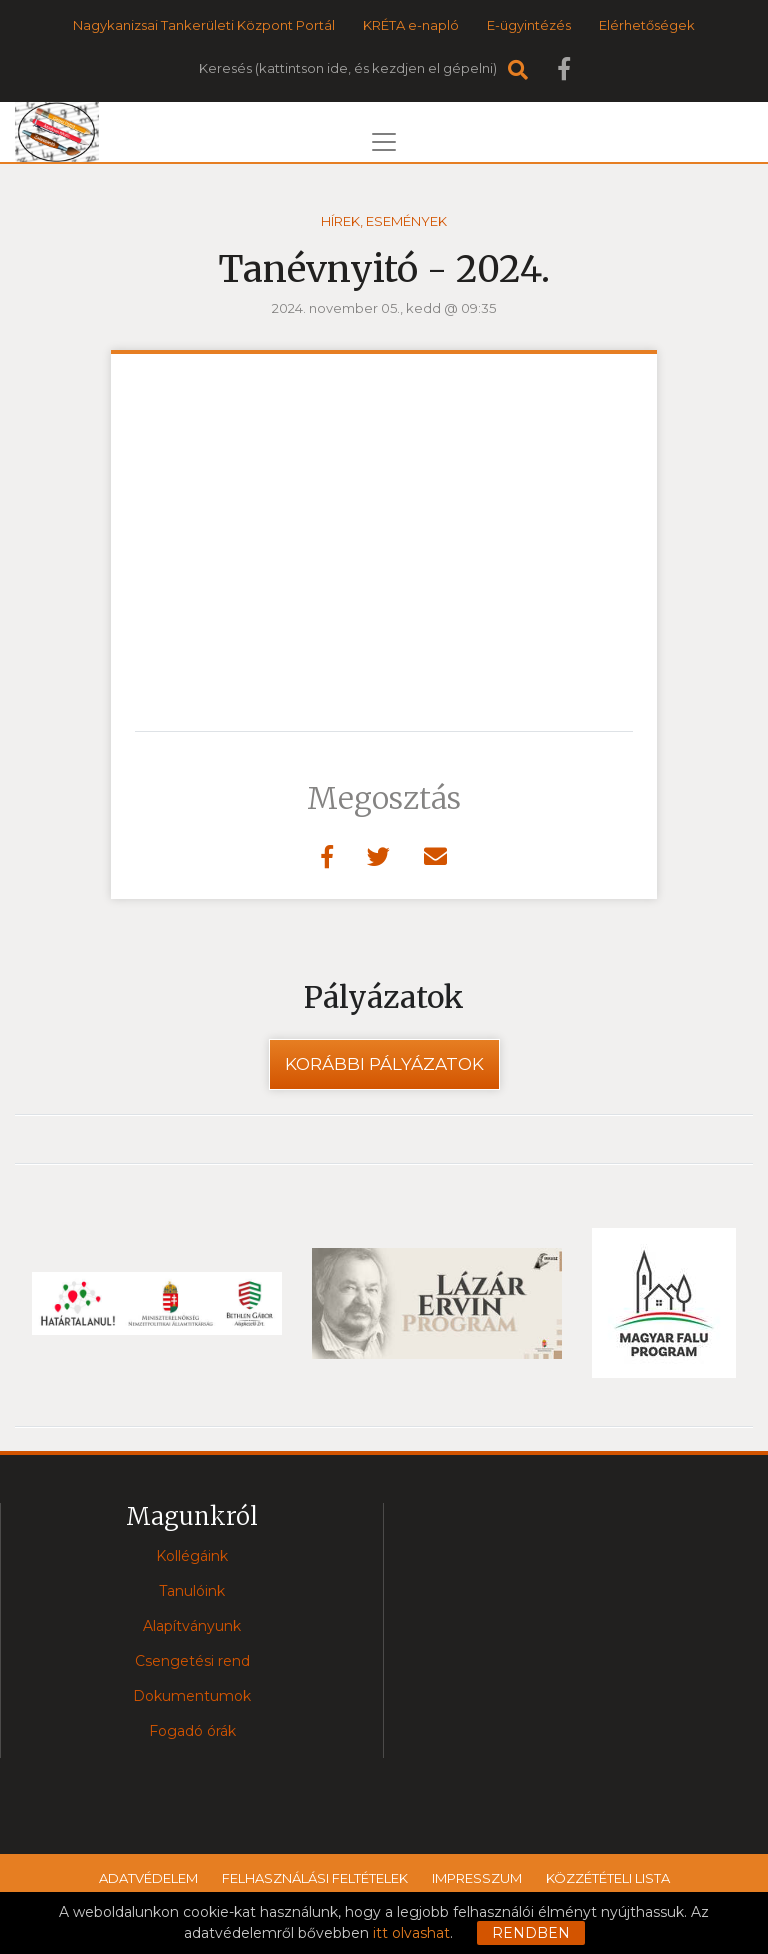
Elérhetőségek (647, 25)
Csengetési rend (192, 1661)
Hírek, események (384, 221)
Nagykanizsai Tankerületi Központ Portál (204, 25)
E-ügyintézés (529, 25)
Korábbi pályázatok (384, 1064)
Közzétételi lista (608, 1878)
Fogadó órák (192, 1731)
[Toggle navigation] (384, 142)
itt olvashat (411, 1933)
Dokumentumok (192, 1696)
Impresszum (477, 1878)
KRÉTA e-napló (411, 25)
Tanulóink (192, 1591)
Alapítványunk (192, 1626)
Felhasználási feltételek (315, 1878)
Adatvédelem (148, 1878)
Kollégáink (192, 1556)
